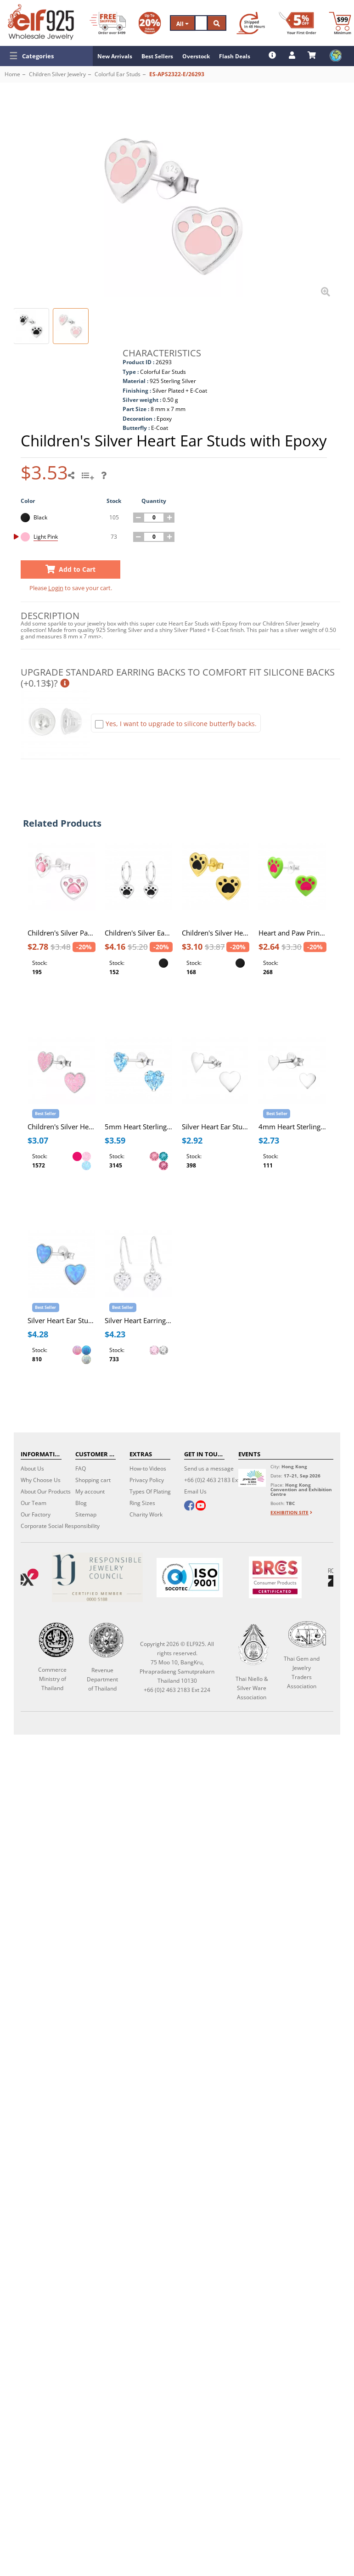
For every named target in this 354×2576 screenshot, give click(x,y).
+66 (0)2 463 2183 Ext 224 (217, 1480)
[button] (46, 56)
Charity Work (146, 1514)
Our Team (33, 1503)
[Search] (201, 23)
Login (55, 588)
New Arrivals (114, 56)
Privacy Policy (146, 1480)
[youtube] (200, 1506)
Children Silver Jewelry (57, 74)
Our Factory (36, 1514)
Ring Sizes (142, 1503)
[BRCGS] (275, 1577)
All (182, 24)
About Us (32, 1468)
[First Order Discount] (297, 23)
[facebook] (189, 1506)
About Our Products (46, 1491)
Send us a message (209, 1468)
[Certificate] (97, 1577)
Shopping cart (93, 1480)
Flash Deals (234, 56)
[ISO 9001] (189, 1577)
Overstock (196, 56)
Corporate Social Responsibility (60, 1526)
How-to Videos (147, 1468)
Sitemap (85, 1514)
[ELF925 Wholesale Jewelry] (41, 22)
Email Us (195, 1491)
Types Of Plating (150, 1491)
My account (90, 1491)
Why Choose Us (41, 1480)
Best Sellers (157, 56)
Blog (81, 1503)
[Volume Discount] (150, 23)
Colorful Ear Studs (117, 74)
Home (12, 74)
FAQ (80, 1468)
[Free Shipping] (108, 23)
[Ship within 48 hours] (250, 23)
